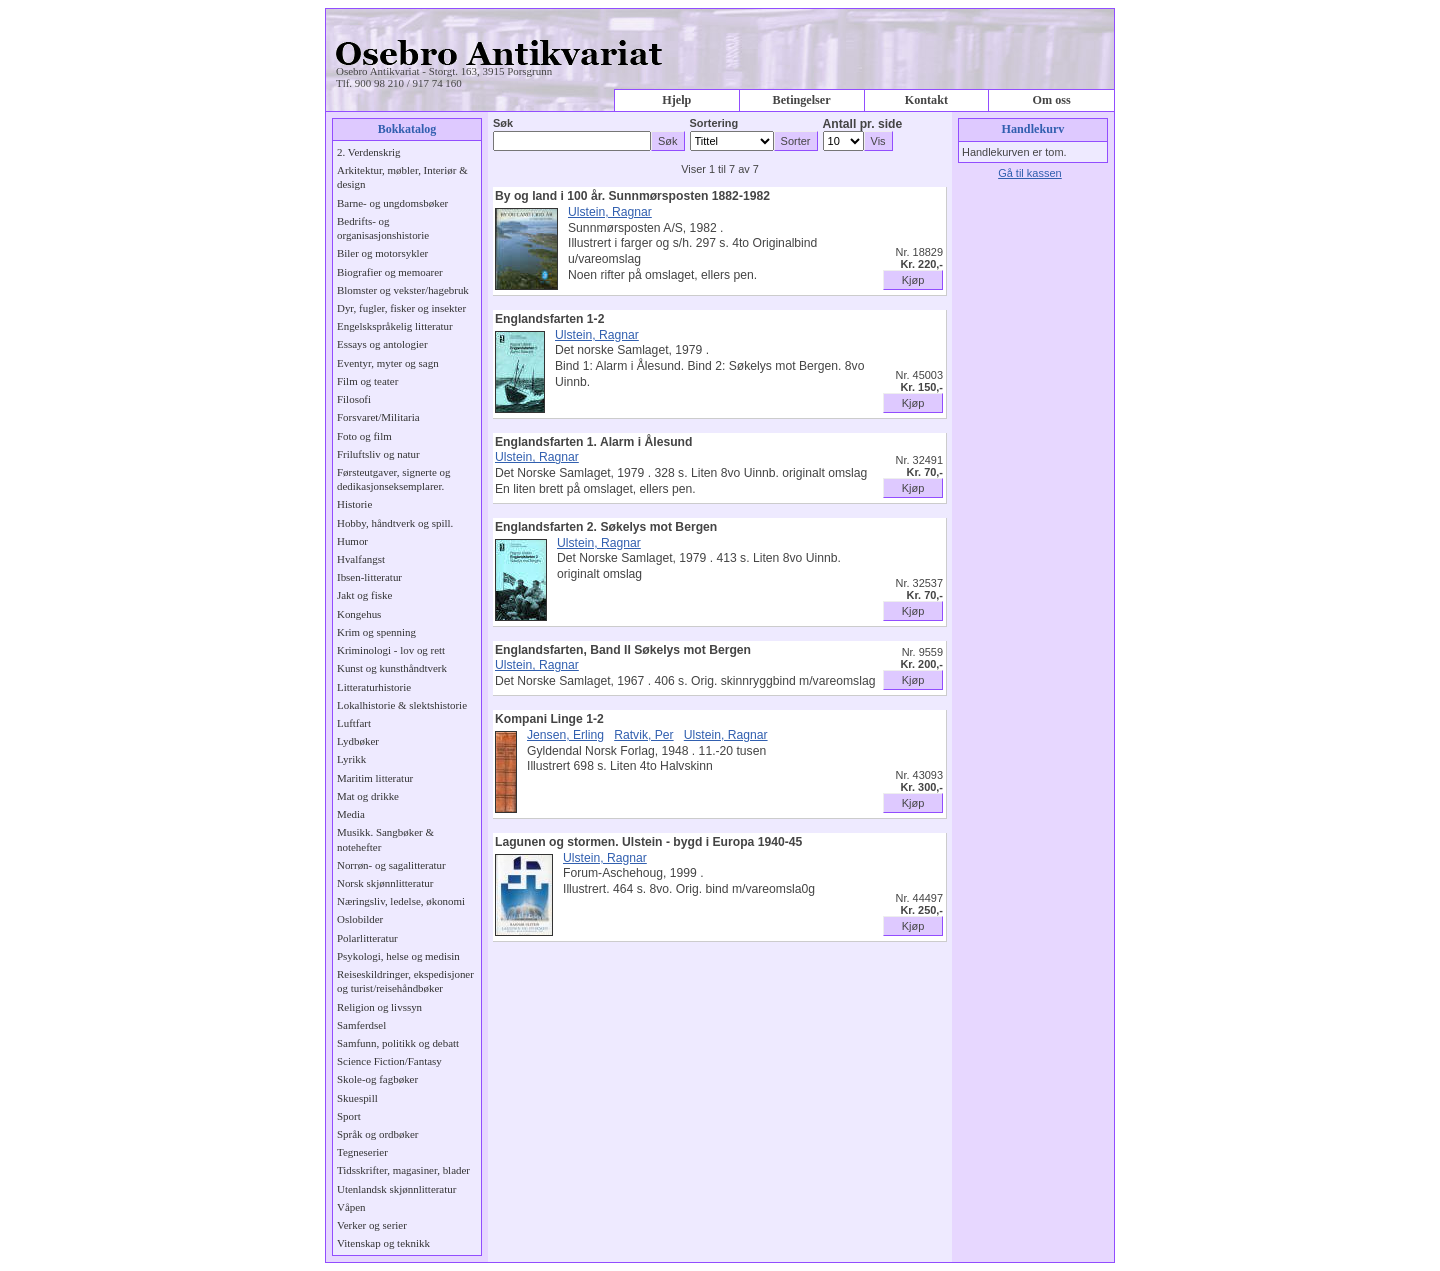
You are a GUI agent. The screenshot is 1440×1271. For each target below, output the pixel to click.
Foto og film (364, 436)
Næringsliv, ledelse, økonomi (401, 901)
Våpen (351, 1207)
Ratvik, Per (643, 735)
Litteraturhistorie (374, 687)
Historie (354, 504)
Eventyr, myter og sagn (388, 363)
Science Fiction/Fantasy (389, 1061)
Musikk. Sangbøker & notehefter (385, 839)
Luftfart (354, 723)
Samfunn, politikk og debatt (398, 1043)
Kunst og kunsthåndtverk (392, 668)
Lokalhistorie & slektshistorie (402, 705)
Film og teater (367, 381)
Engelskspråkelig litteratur (395, 326)
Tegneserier (362, 1152)
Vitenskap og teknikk (383, 1243)
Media (351, 814)
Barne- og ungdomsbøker (392, 203)
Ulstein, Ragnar (610, 212)
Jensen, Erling (565, 735)
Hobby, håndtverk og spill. (395, 523)
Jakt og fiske (364, 595)
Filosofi (354, 399)
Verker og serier (372, 1225)
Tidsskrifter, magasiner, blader (403, 1170)
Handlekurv (1033, 129)
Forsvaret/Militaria (378, 417)
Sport (349, 1116)
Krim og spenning (376, 632)
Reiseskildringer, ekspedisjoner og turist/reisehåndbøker (405, 981)
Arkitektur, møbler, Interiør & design (402, 177)
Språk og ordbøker (377, 1134)
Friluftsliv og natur (378, 454)
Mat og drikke (368, 796)
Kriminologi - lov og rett (391, 650)
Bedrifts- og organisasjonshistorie (383, 228)
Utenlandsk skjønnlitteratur (396, 1189)
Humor (352, 541)
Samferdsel (361, 1025)
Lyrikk (351, 759)
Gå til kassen (1030, 173)
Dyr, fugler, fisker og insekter (401, 308)
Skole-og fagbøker (377, 1079)
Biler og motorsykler (382, 253)
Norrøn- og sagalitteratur (391, 865)
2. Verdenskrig (369, 152)
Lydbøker (358, 741)
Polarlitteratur (367, 938)
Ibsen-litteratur (369, 577)
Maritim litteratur (375, 778)
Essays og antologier (382, 344)
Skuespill (357, 1098)
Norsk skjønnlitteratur (385, 883)
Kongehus (359, 614)
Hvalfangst (361, 559)
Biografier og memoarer (390, 272)
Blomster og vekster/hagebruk (403, 290)
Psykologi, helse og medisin (398, 956)
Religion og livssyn (379, 1007)
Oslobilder (360, 919)
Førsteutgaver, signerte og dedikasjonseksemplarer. (393, 479)
